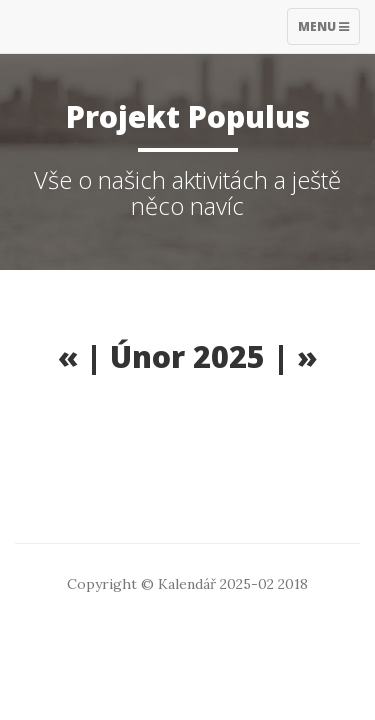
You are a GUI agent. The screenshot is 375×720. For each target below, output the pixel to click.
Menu (328, 31)
